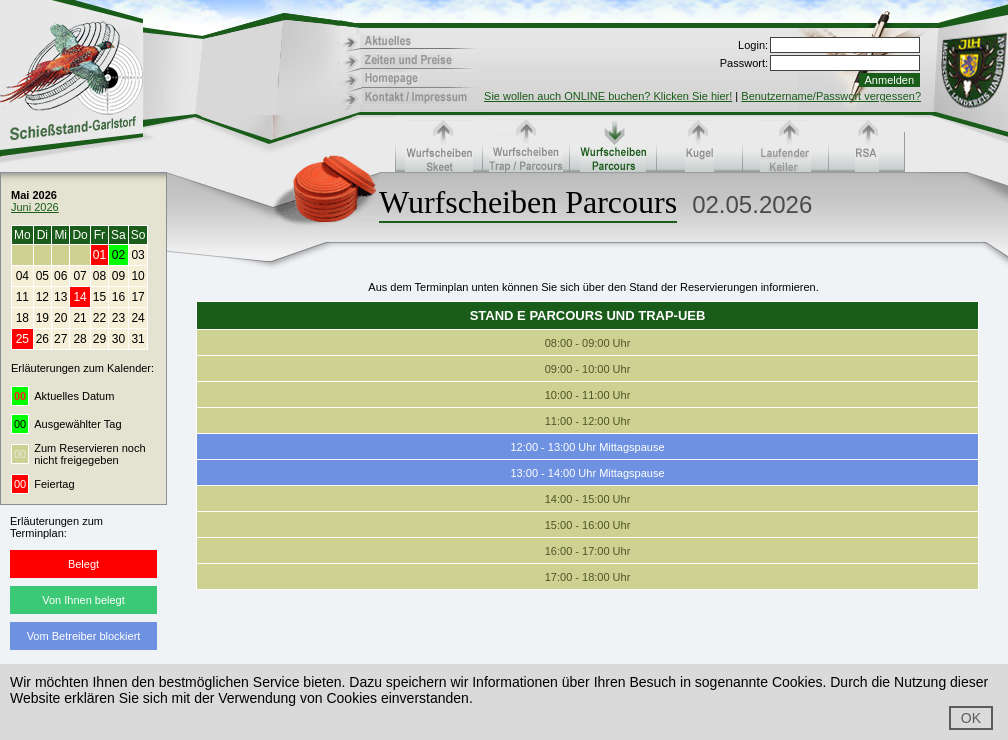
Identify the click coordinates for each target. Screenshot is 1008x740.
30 (118, 339)
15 (99, 297)
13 (60, 297)
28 (79, 339)
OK (971, 718)
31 (137, 339)
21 (79, 318)
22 (99, 318)
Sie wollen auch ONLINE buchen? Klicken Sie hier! (608, 96)
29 (99, 339)
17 (137, 297)
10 (137, 276)
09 (118, 276)
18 (22, 318)
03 (137, 255)
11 (22, 297)
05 (42, 276)
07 (79, 276)
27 (60, 339)
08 (99, 276)
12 (42, 297)
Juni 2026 (35, 207)
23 (118, 318)
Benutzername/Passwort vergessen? (831, 96)
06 (60, 276)
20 (60, 318)
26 (42, 339)
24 (137, 318)
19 (42, 318)
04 (22, 276)
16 (118, 297)
